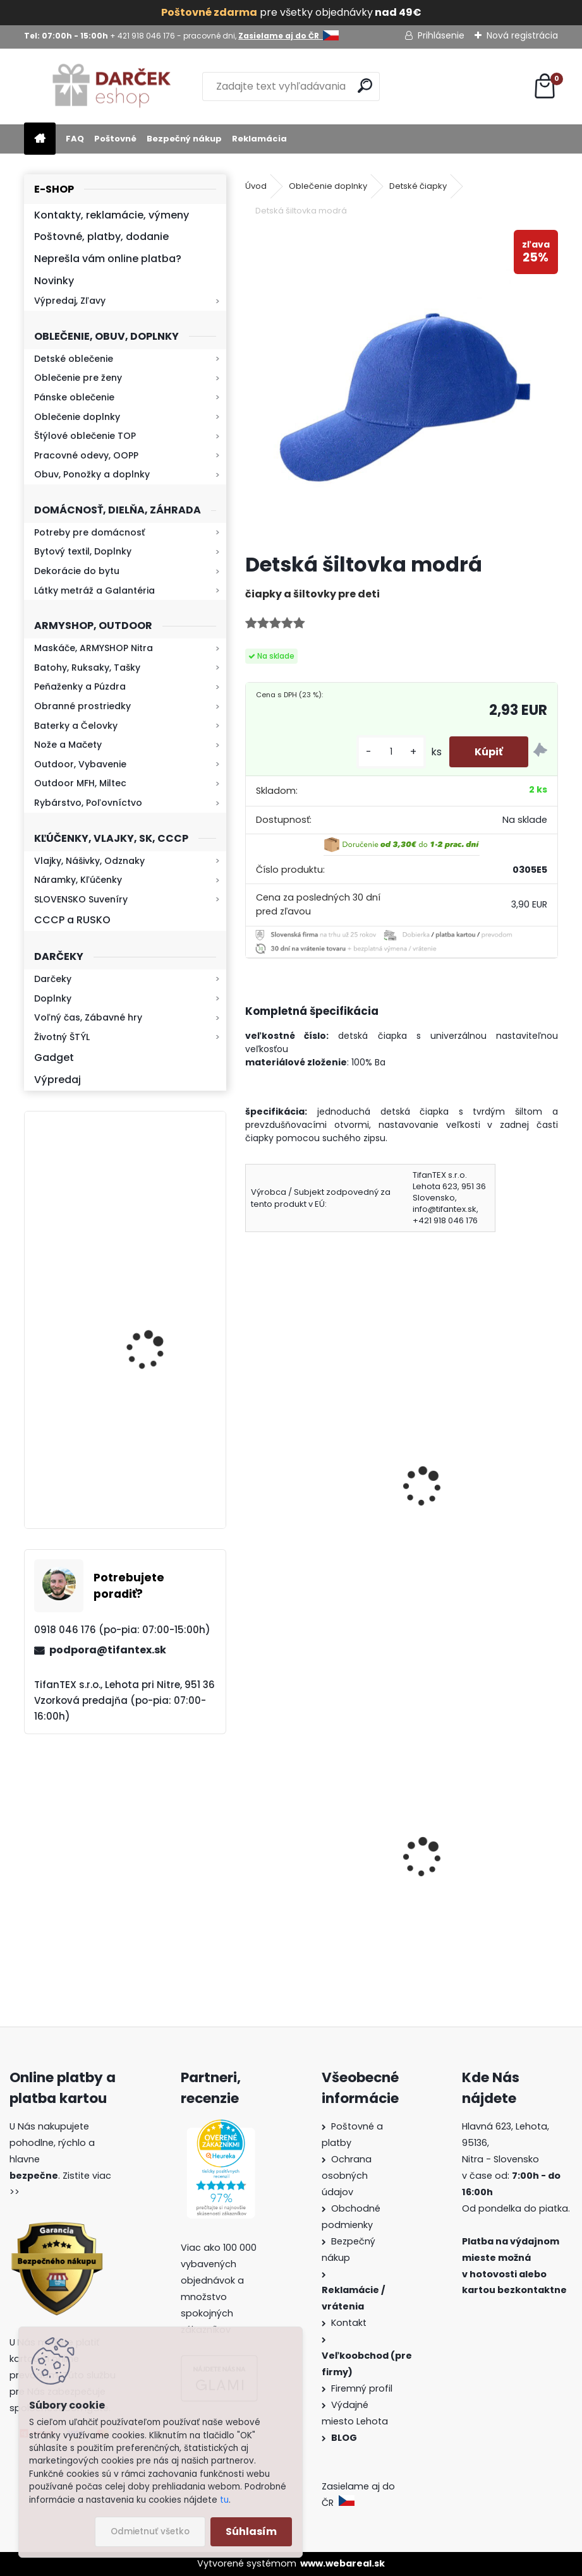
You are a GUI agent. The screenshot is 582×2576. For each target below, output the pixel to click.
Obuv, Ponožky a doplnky (92, 474)
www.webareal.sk (342, 2563)
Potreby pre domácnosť (89, 532)
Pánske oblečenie (74, 397)
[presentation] (251, 1469)
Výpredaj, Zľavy (70, 300)
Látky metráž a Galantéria (94, 590)
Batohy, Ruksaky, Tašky (87, 667)
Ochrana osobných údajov (347, 2175)
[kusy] (391, 752)
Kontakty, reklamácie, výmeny (111, 215)
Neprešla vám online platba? (107, 258)
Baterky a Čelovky (76, 725)
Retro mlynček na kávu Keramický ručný (158, 1444)
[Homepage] (40, 139)
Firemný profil (363, 2388)
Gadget (54, 1057)
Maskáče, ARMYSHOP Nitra (93, 648)
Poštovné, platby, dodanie (101, 236)
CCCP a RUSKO (72, 920)
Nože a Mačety (68, 744)
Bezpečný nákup (184, 139)
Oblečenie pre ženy (78, 377)
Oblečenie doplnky (77, 416)
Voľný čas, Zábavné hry (88, 1017)
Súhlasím (251, 2531)
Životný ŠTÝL (62, 1037)
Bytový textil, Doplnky (82, 551)
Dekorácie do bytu (76, 571)
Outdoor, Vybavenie (80, 764)
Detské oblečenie (73, 358)
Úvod (256, 186)
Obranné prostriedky (82, 706)
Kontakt (350, 2322)
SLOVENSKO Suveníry (81, 899)
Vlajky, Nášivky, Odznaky (89, 860)
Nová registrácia (522, 35)
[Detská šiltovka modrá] (401, 386)
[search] (365, 85)
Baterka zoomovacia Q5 (161, 1207)
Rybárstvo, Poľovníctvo (88, 802)
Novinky (54, 280)
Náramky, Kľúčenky (78, 879)
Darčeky (52, 979)
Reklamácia (259, 139)
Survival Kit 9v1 (290, 1898)
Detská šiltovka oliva (466, 1474)
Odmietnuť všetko (150, 2531)
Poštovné (115, 139)
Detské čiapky (418, 186)
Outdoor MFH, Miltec (80, 783)
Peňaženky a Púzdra (80, 686)
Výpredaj (57, 1079)
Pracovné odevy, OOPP (86, 455)
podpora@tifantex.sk (107, 1650)
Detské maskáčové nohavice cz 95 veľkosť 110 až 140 (479, 1878)
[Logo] (111, 86)
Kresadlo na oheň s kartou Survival (150, 1331)
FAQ (75, 139)
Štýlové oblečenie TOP (85, 435)
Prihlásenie (441, 35)
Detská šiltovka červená (312, 1474)
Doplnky (52, 998)
